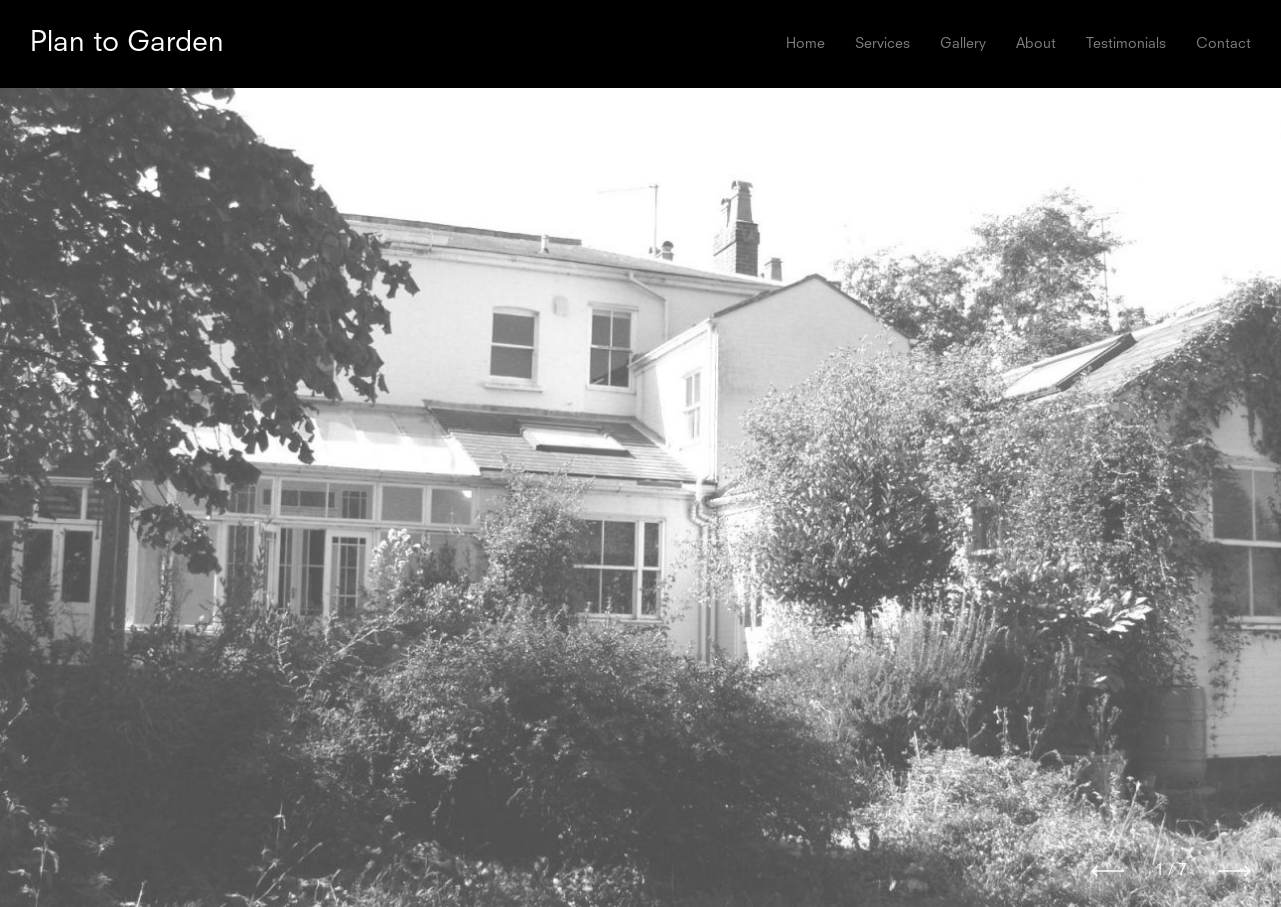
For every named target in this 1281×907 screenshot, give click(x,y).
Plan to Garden (127, 44)
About (1036, 44)
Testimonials (1126, 44)
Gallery (963, 44)
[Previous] (1107, 871)
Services (882, 44)
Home (805, 44)
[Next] (1234, 871)
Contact (1223, 44)
